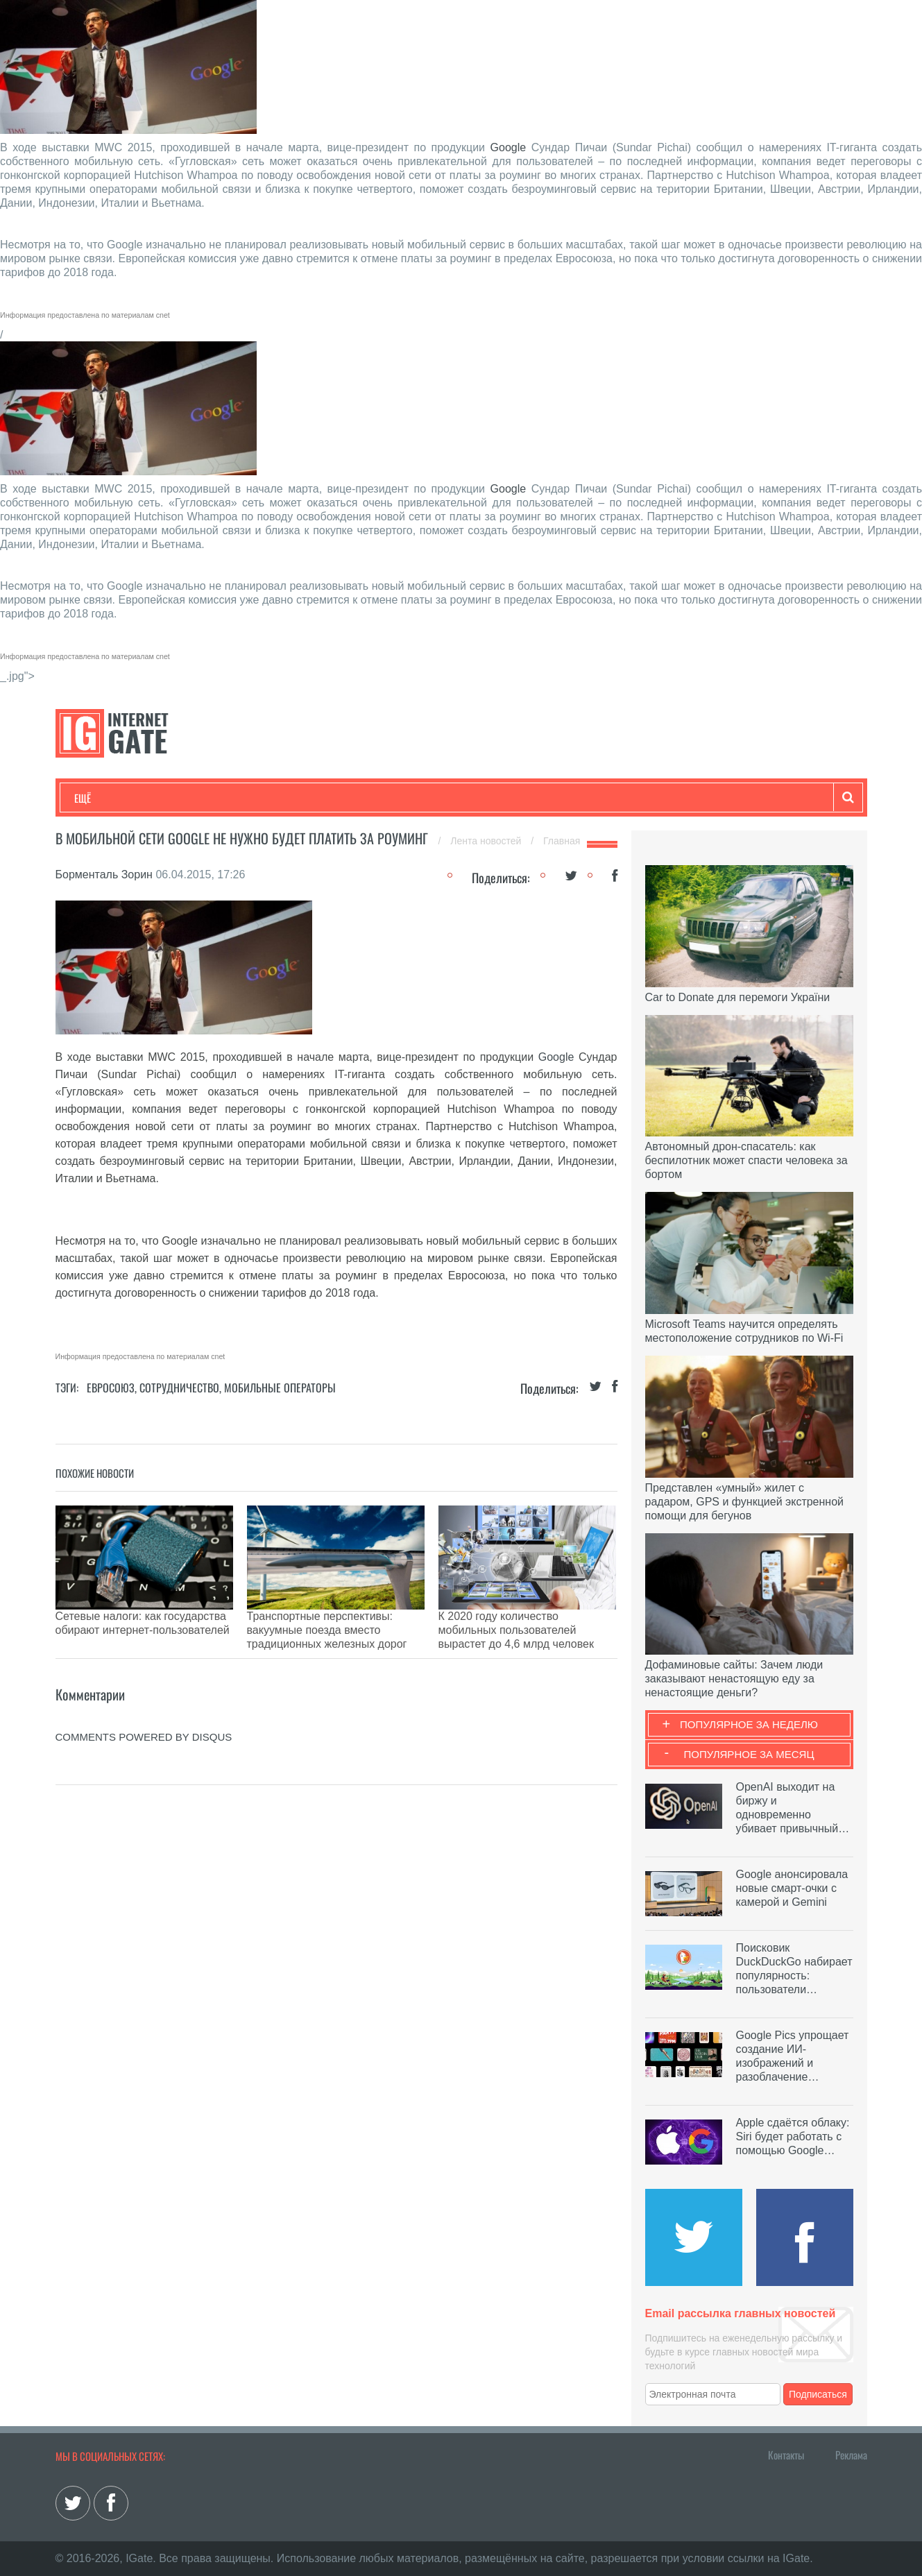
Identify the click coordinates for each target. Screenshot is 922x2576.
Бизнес (245, 797)
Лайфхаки (364, 797)
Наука (301, 797)
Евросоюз (111, 1387)
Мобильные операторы (280, 1387)
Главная (561, 840)
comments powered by (144, 1702)
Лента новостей (487, 840)
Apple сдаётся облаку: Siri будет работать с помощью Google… (793, 2136)
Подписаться (818, 2394)
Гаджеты (494, 797)
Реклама (851, 2454)
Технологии (100, 797)
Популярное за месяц (748, 1754)
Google (508, 147)
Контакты (786, 2454)
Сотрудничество (179, 1387)
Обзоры (430, 797)
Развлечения (174, 797)
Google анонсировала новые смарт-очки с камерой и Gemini (792, 1888)
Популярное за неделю (749, 1724)
